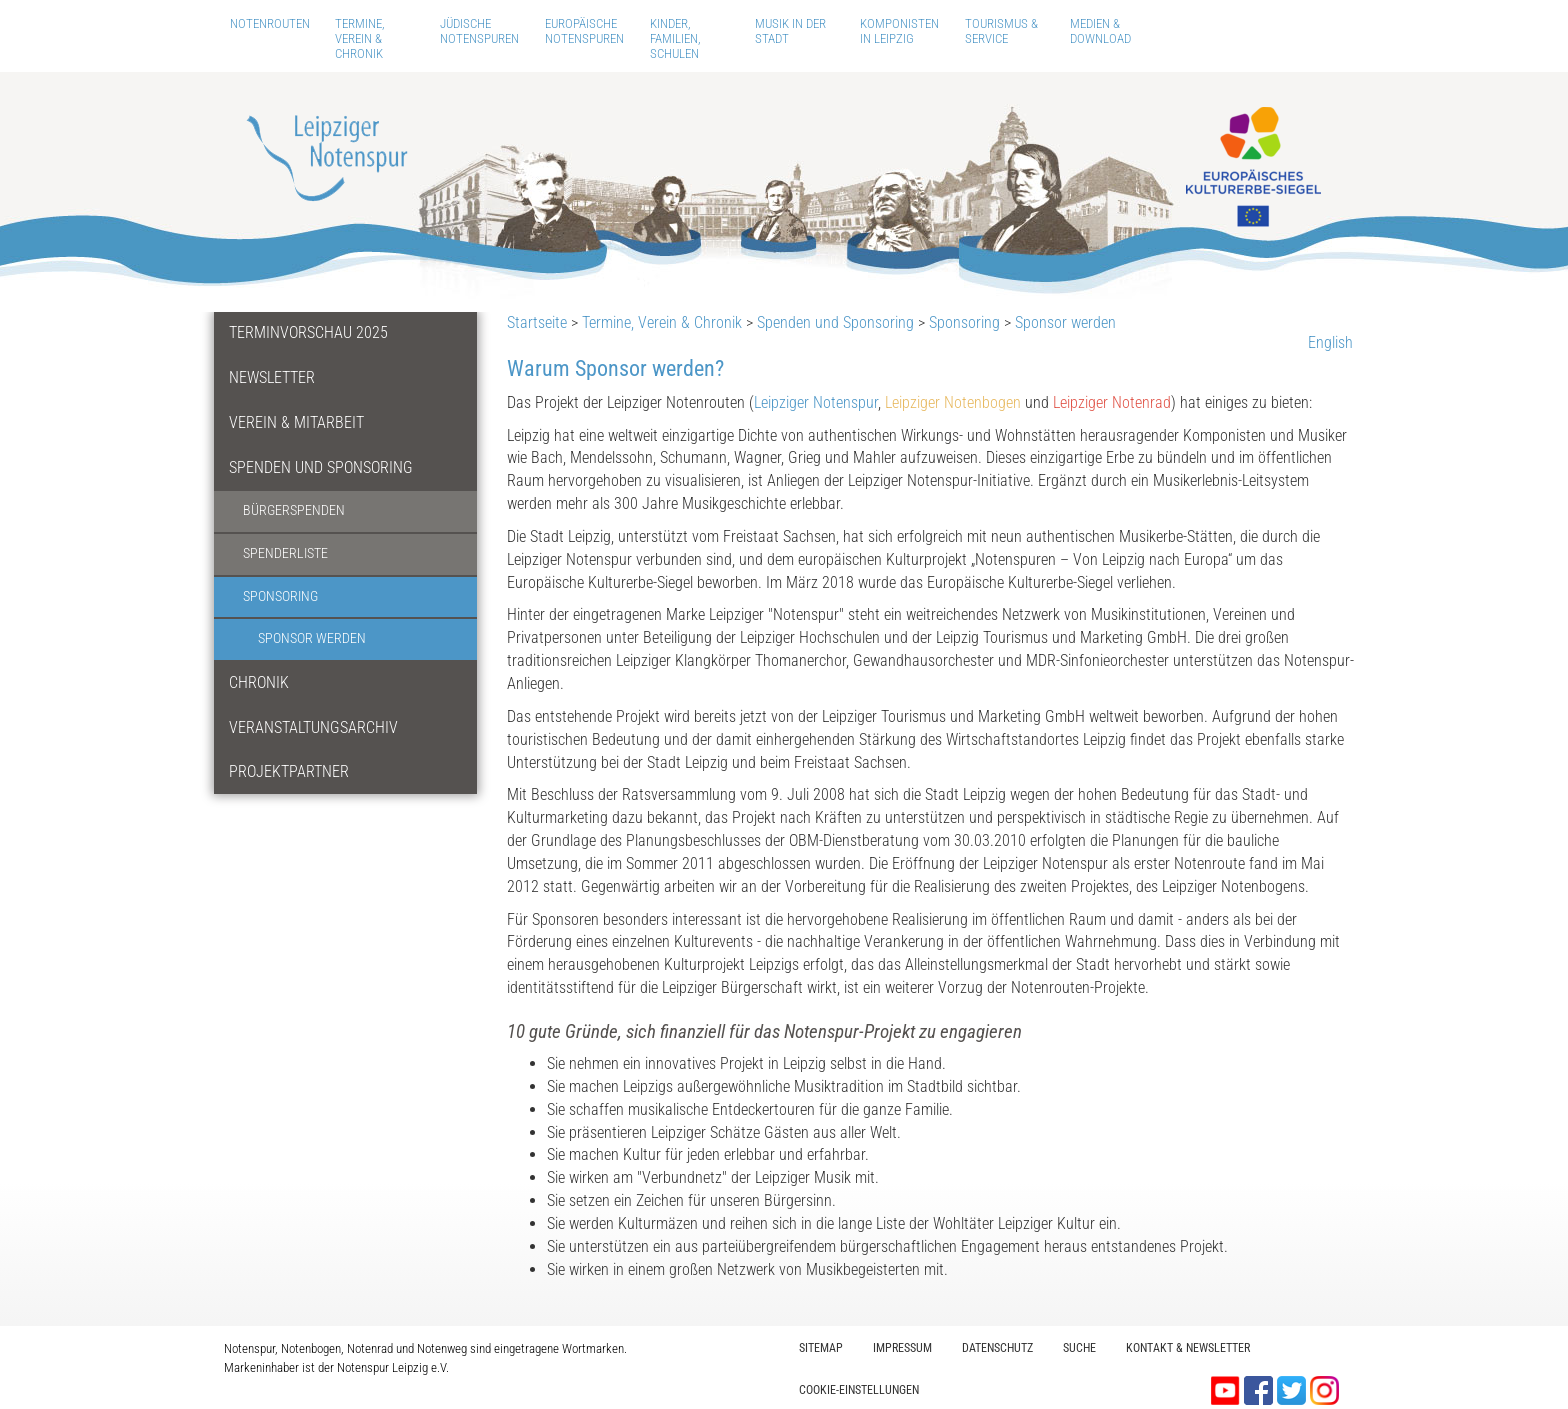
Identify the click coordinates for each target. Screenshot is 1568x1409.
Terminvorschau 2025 (308, 332)
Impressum (902, 1348)
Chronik (259, 682)
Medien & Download (1100, 31)
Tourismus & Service (1001, 31)
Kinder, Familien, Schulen (675, 38)
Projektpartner (289, 771)
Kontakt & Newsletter (1188, 1348)
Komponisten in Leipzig (899, 31)
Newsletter (272, 377)
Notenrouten (270, 23)
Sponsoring (280, 596)
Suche (1079, 1348)
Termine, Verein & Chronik (360, 38)
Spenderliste (285, 553)
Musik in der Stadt (790, 31)
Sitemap (821, 1348)
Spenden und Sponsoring (321, 467)
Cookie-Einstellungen (859, 1390)
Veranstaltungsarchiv (313, 727)
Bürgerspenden (294, 510)
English (1330, 342)
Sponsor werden (312, 638)
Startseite (537, 322)
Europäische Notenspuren (584, 31)
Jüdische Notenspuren (479, 31)
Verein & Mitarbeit (296, 422)
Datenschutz (997, 1348)
